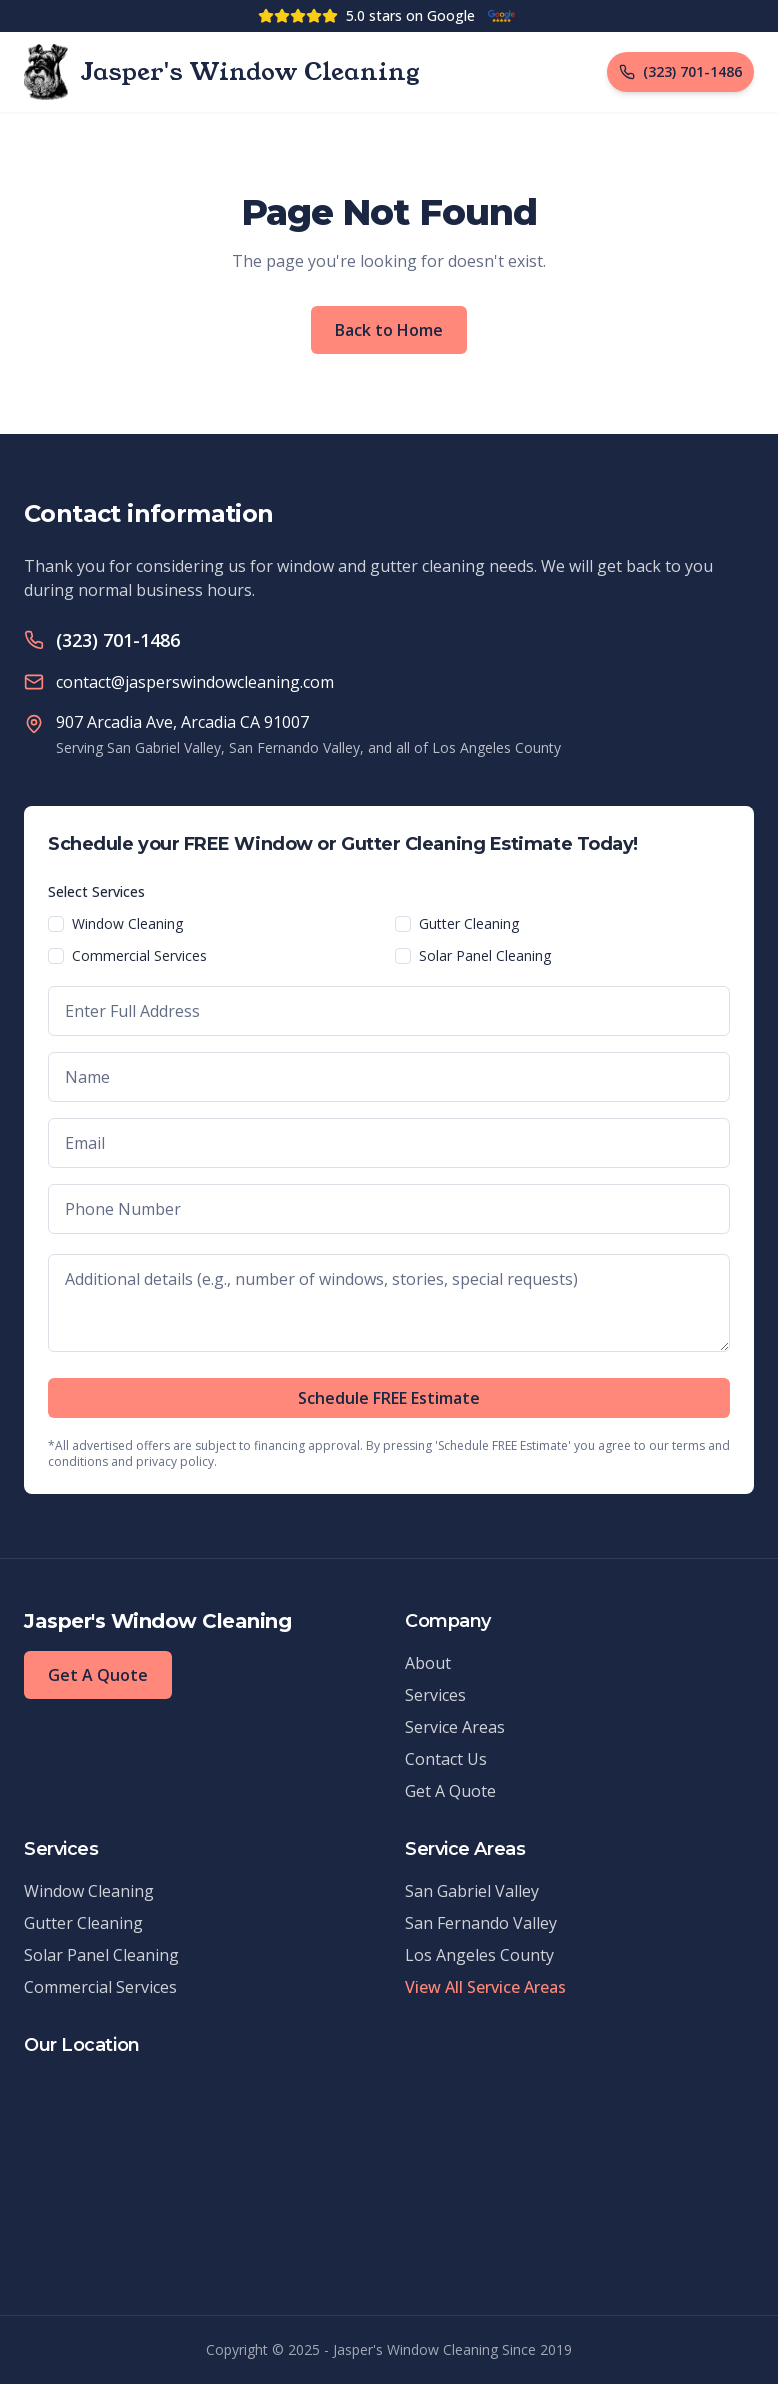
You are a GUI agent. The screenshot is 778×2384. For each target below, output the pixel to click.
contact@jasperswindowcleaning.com (195, 682)
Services (435, 1695)
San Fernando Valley (481, 1923)
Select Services (96, 891)
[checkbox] (56, 924)
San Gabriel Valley (472, 1891)
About (428, 1663)
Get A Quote (98, 1675)
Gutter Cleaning (469, 923)
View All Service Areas (485, 1987)
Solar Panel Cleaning (485, 955)
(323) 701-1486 (118, 640)
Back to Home (389, 330)
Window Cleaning (127, 923)
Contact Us (446, 1759)
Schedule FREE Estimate (389, 1398)
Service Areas (455, 1727)
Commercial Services (139, 955)
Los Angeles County (479, 1955)
